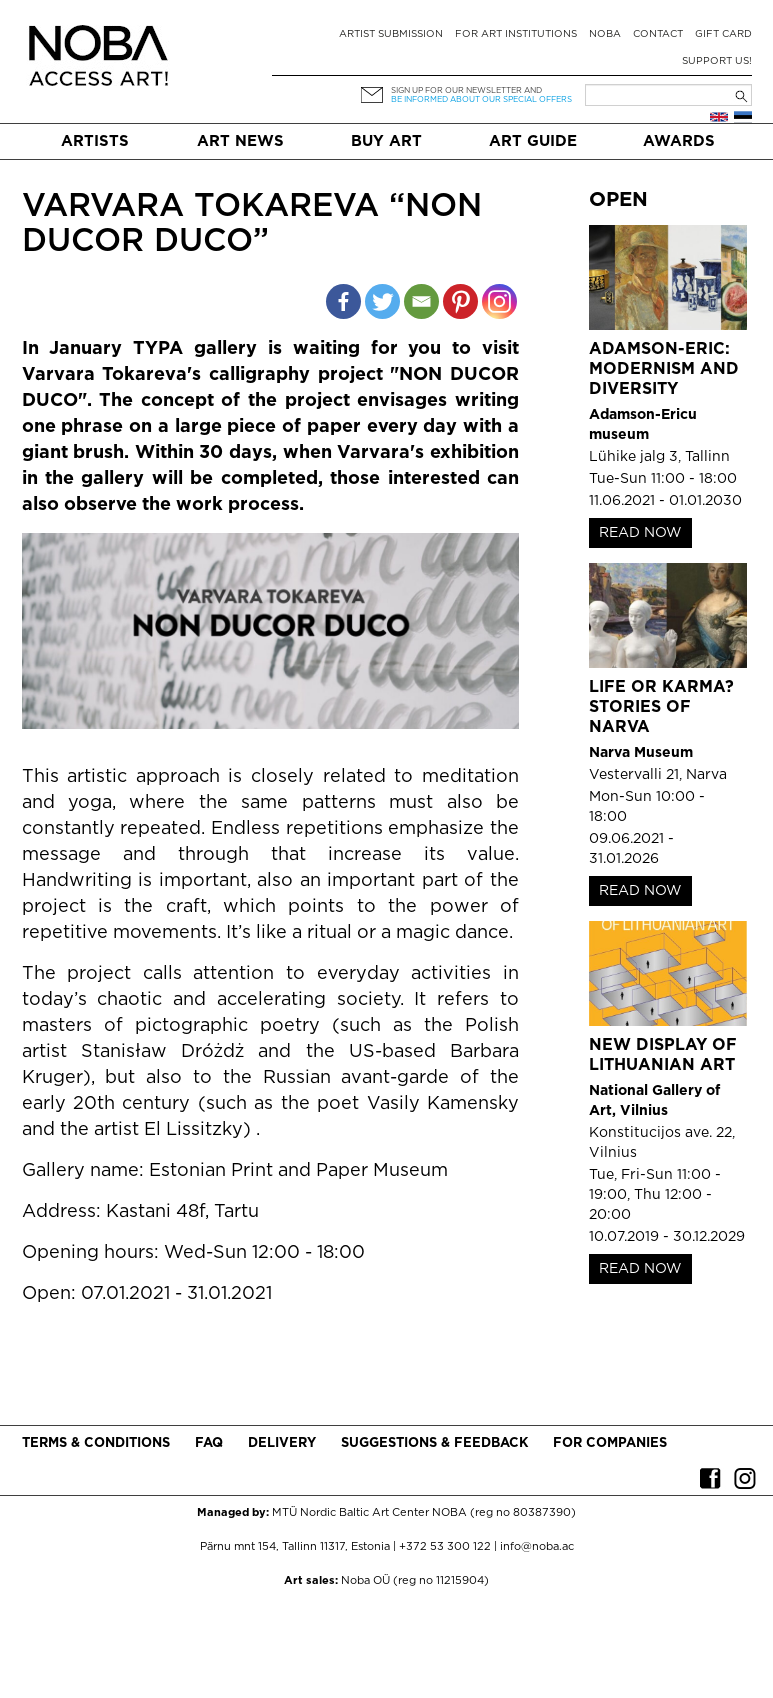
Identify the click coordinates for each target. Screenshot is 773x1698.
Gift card (723, 34)
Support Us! (717, 61)
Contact (658, 34)
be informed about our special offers (481, 99)
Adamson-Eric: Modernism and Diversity (664, 369)
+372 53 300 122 (445, 1547)
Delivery (282, 1443)
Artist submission (391, 34)
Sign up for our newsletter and (466, 90)
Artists (95, 141)
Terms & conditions (96, 1443)
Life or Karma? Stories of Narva (661, 707)
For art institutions (516, 34)
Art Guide (533, 141)
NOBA (605, 34)
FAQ (209, 1443)
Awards (679, 141)
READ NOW (640, 533)
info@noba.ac (537, 1547)
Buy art (386, 141)
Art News (240, 141)
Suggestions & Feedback (434, 1443)
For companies (610, 1443)
